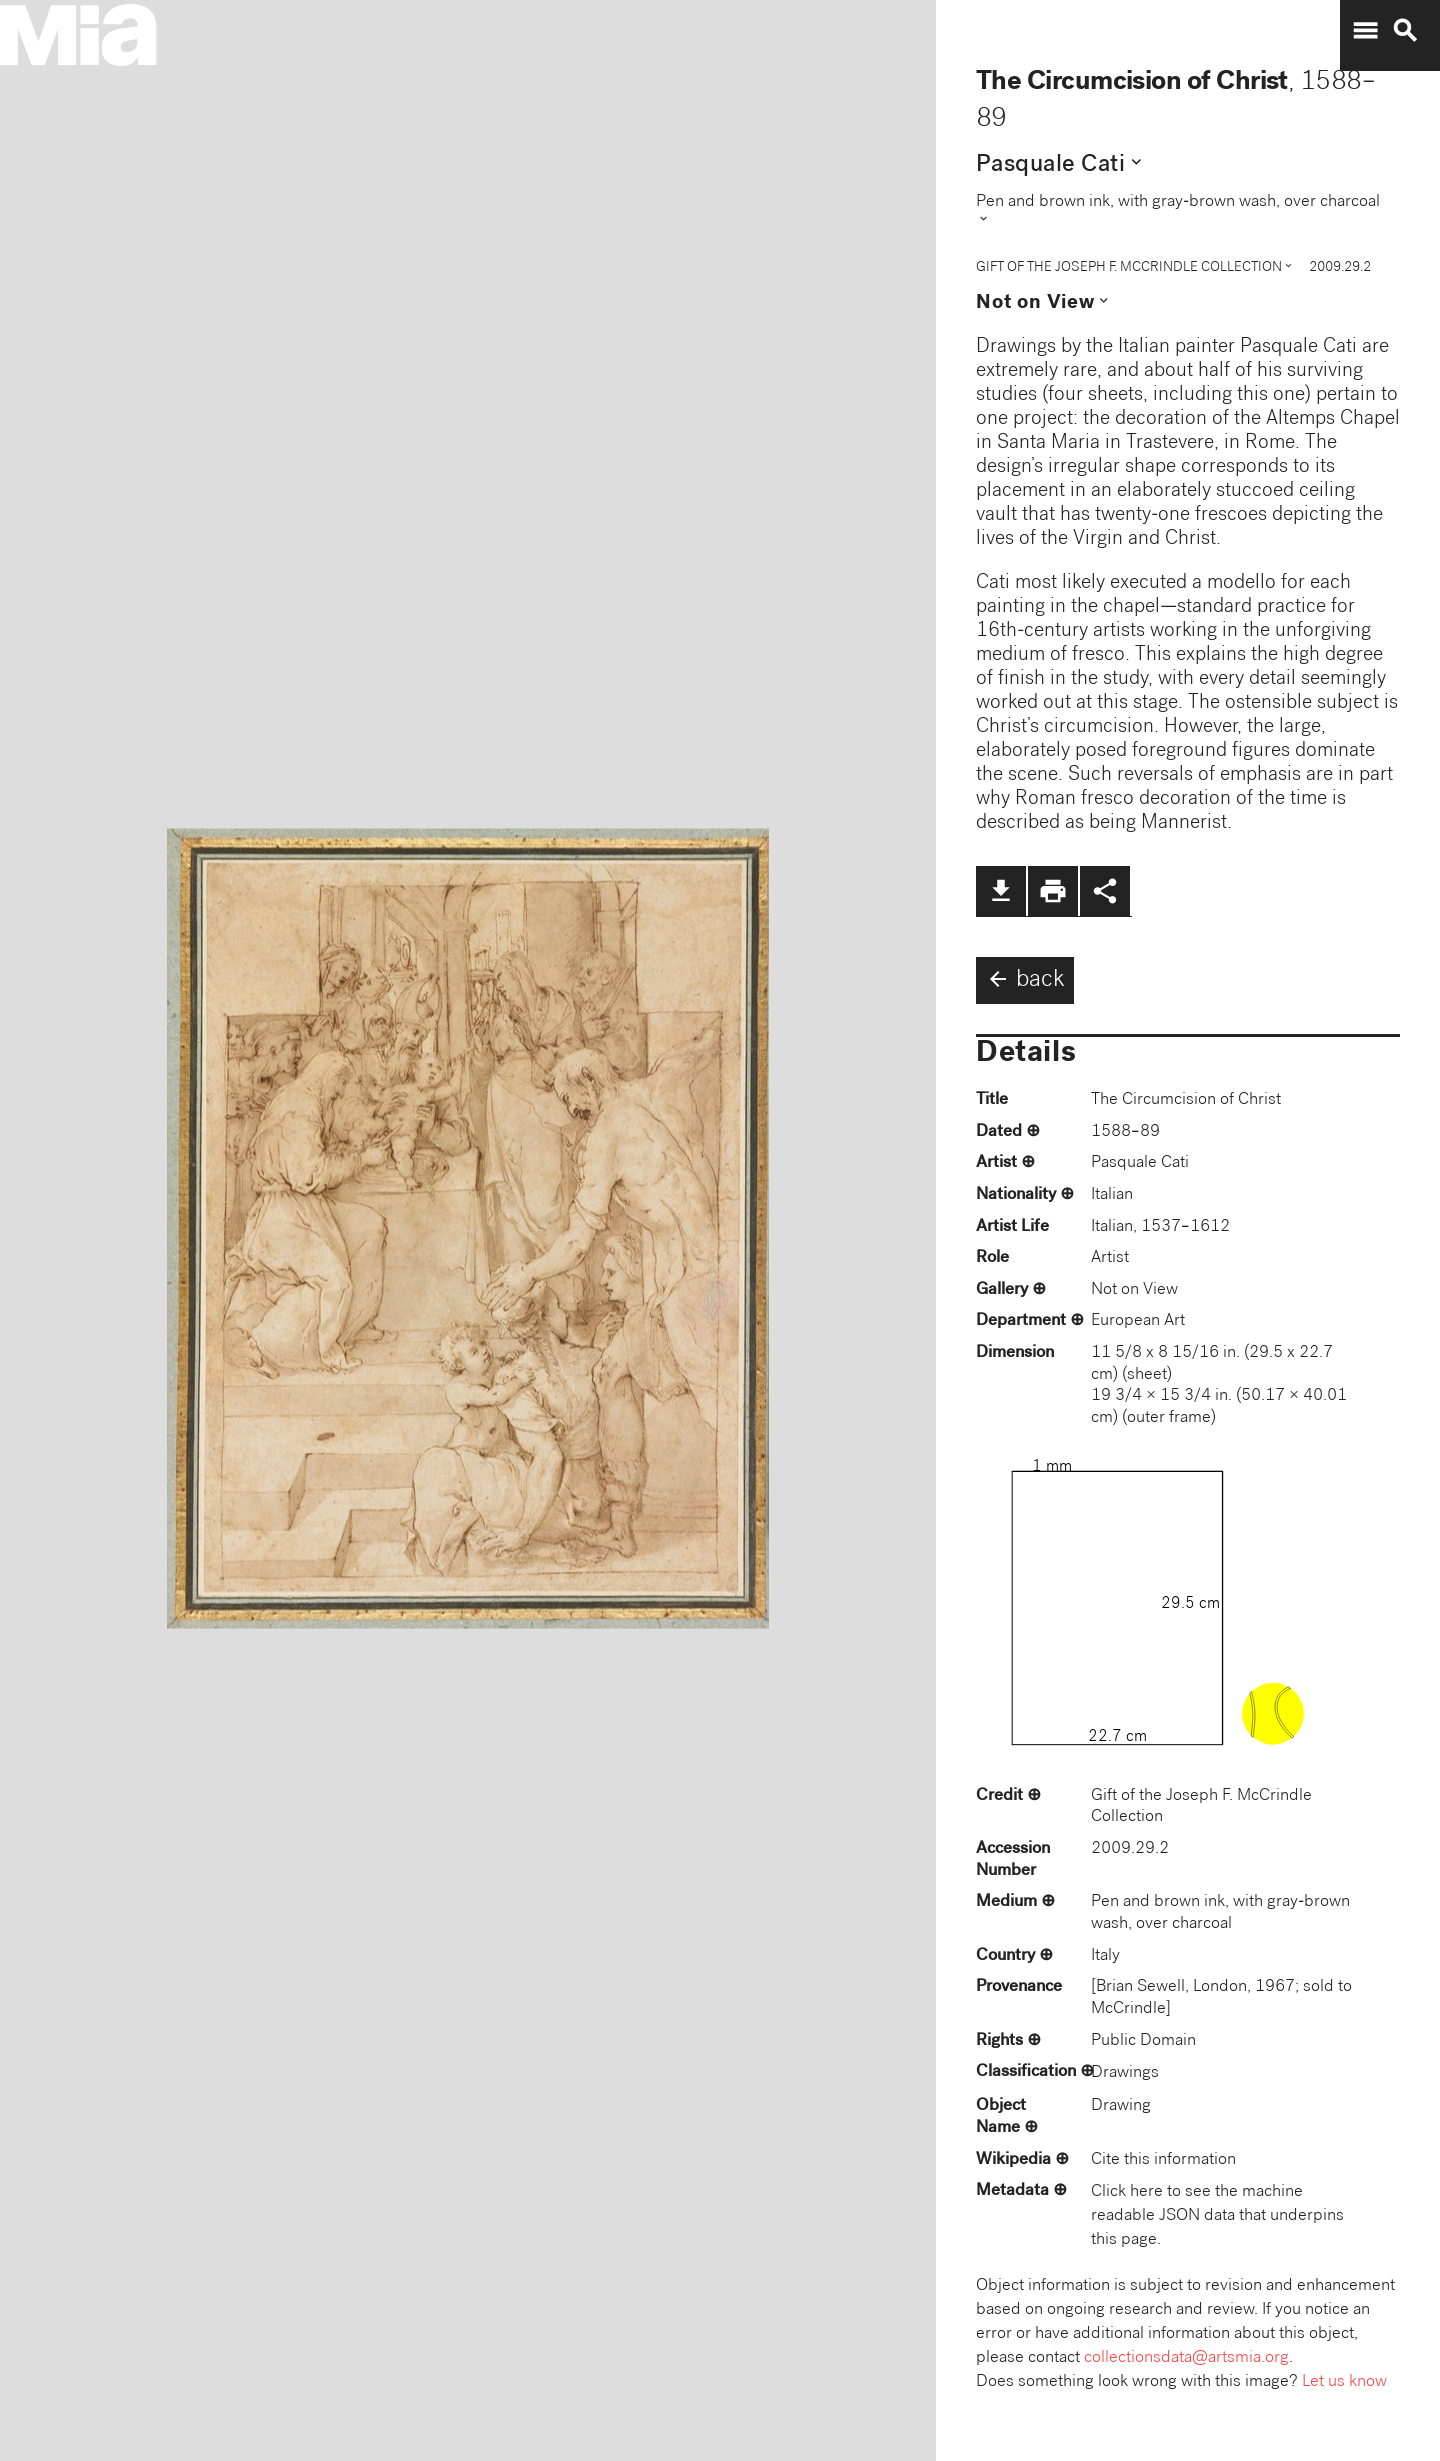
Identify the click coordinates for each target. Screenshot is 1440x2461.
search (1405, 31)
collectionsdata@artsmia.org (1186, 2358)
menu (1365, 31)
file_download (1001, 891)
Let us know (1344, 2382)
